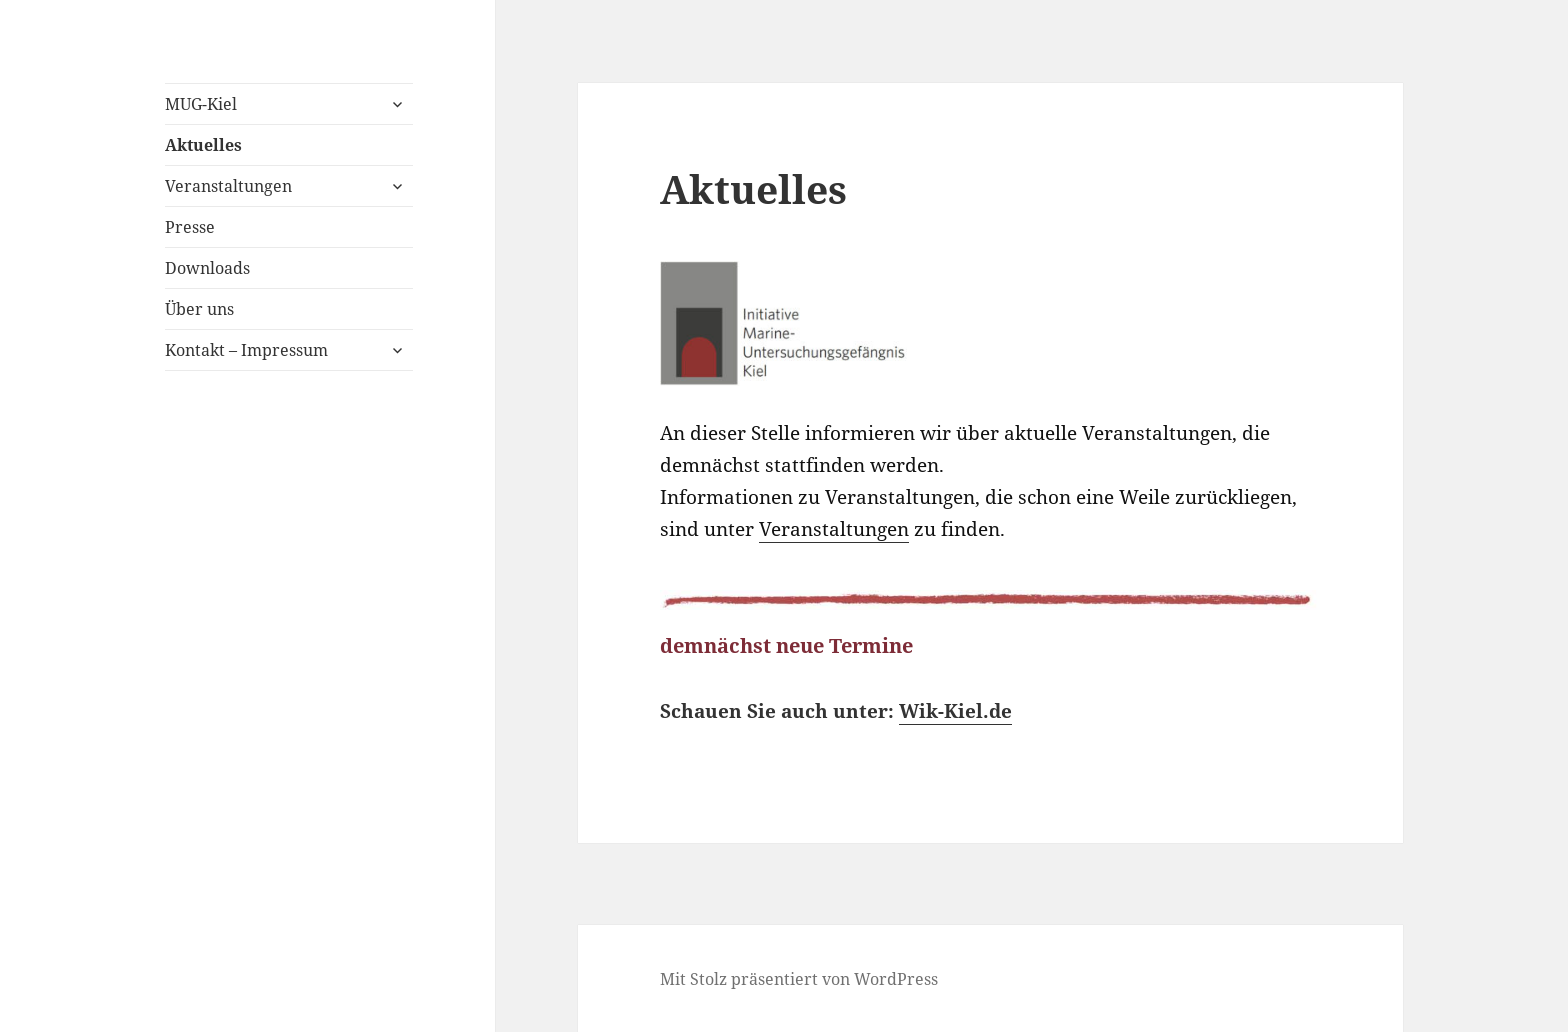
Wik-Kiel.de (955, 711)
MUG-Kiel (201, 104)
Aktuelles (203, 145)
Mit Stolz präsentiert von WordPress (799, 979)
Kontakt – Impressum (246, 350)
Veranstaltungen (228, 186)
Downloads (207, 268)
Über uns (199, 309)
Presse (190, 227)
